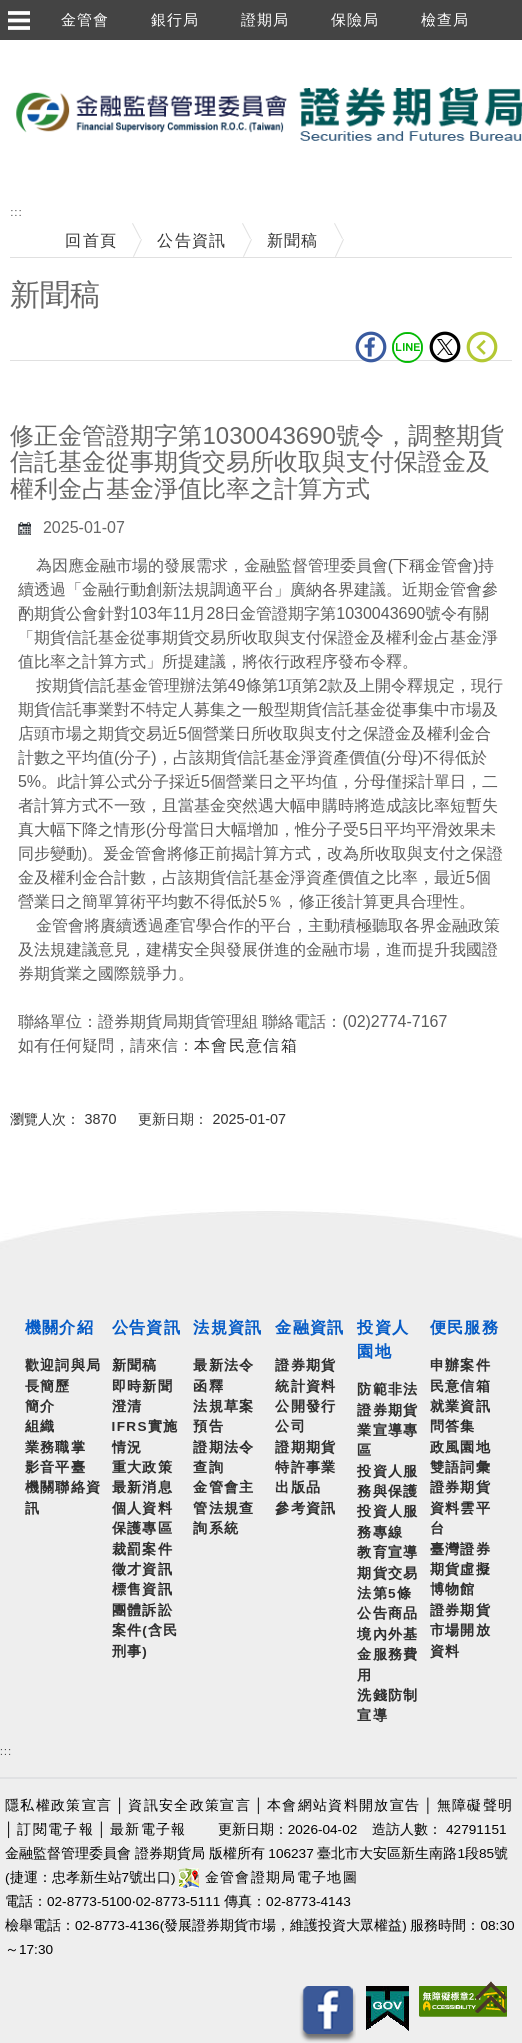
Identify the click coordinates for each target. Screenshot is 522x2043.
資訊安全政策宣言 (189, 1805)
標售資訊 (142, 1589)
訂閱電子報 (55, 1829)
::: (16, 212)
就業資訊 (460, 1406)
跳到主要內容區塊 (69, 50)
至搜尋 (26, 178)
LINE (408, 347)
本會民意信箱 (246, 1045)
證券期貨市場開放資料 (460, 1631)
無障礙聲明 (475, 1805)
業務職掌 (55, 1447)
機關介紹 (59, 1327)
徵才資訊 (142, 1569)
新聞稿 (293, 240)
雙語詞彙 (460, 1467)
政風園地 (460, 1447)
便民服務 (464, 1327)
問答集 (453, 1426)
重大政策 (142, 1467)
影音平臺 (55, 1467)
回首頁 (91, 240)
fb (371, 347)
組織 (40, 1426)
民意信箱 (460, 1386)
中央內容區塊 (62, 391)
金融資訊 (309, 1327)
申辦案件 (460, 1365)
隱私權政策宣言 (58, 1805)
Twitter (445, 347)
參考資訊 (305, 1508)
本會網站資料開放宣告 (343, 1805)
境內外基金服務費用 (387, 1655)
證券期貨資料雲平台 (460, 1508)
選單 (18, 20)
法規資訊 (227, 1327)
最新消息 (142, 1487)
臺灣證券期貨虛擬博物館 (460, 1570)
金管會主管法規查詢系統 (223, 1508)
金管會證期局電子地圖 (268, 1877)
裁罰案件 (142, 1549)
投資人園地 (383, 1339)
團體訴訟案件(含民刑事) (145, 1631)
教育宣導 (387, 1552)
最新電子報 (148, 1829)
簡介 (40, 1406)
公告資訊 (191, 240)
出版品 (298, 1487)
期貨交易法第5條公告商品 (387, 1594)
